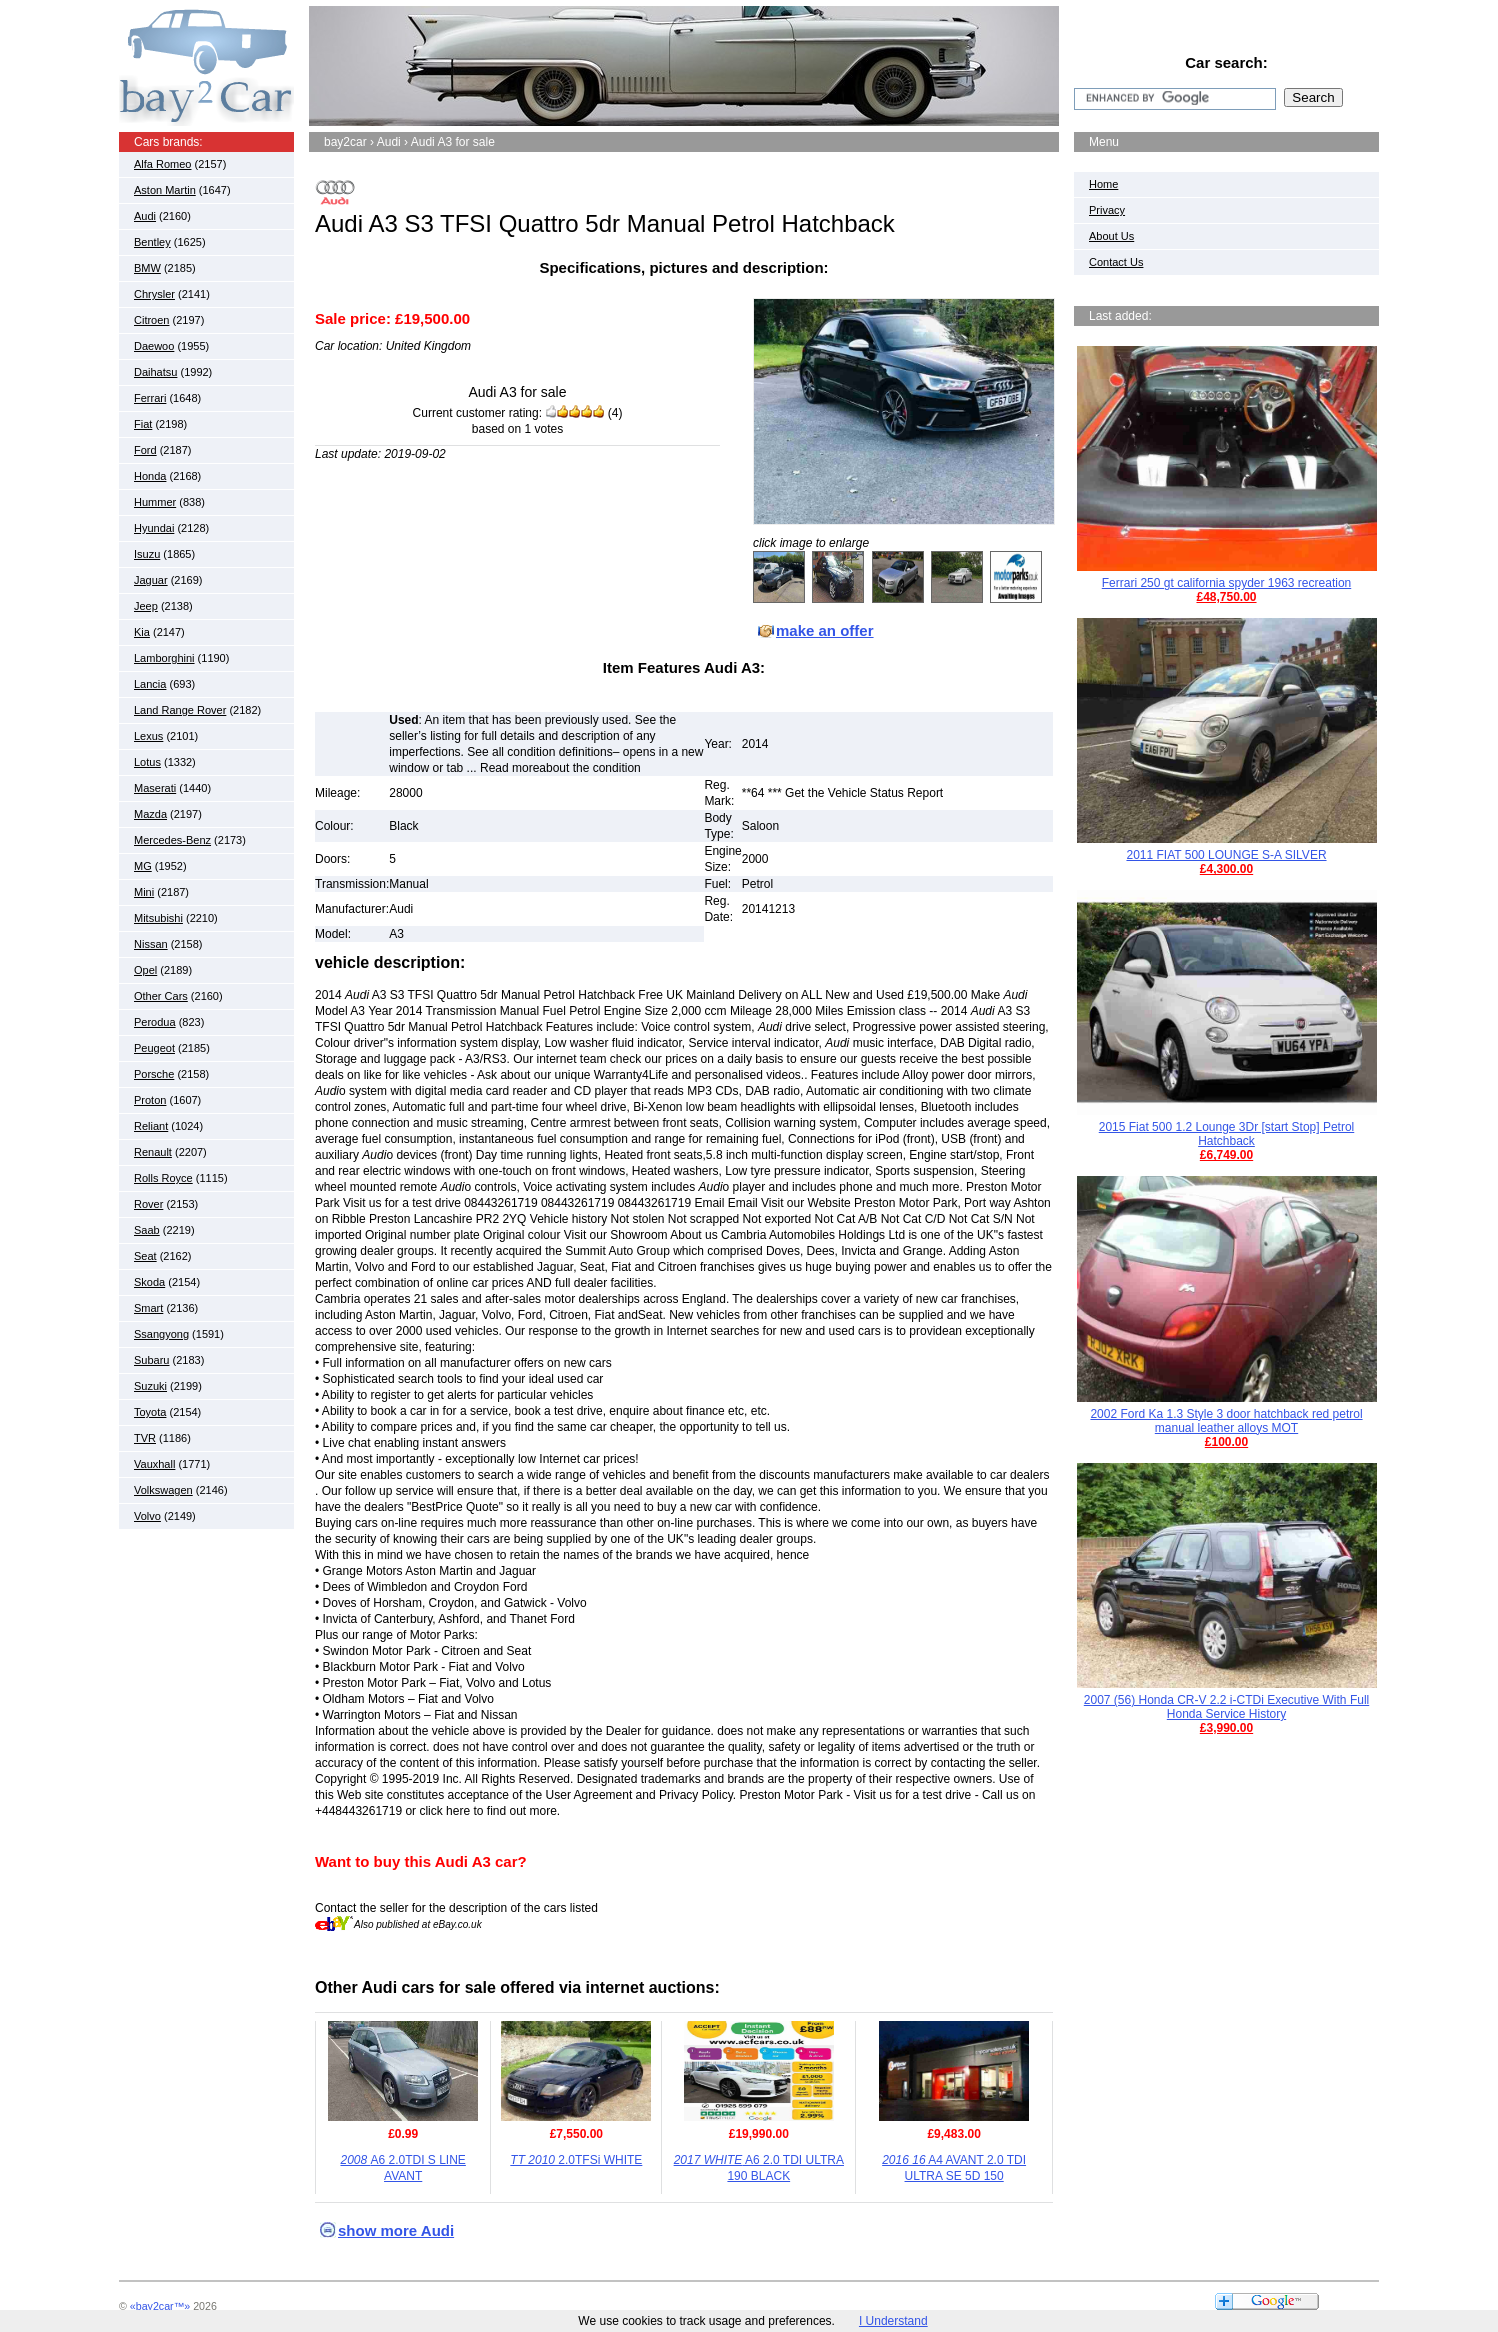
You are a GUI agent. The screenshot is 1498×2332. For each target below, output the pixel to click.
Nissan (151, 944)
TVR (145, 1438)
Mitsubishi (158, 918)
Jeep (146, 606)
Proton (150, 1100)
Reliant (151, 1126)
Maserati (155, 788)
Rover (148, 1204)
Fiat (143, 424)
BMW (147, 268)
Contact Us (1116, 262)
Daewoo (154, 346)
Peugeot (154, 1048)
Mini (144, 892)
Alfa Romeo (162, 164)
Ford (145, 450)
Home (1103, 184)
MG (143, 866)
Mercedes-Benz (172, 840)
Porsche (154, 1074)
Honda (150, 476)
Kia (142, 632)
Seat (145, 1256)
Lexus (148, 736)
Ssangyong (161, 1334)
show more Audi (396, 2230)
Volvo (147, 1516)
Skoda (149, 1282)
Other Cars (161, 996)
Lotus (147, 762)
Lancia (150, 684)
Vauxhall (154, 1464)
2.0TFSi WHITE (576, 2160)
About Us (1111, 236)
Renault (153, 1152)
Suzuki (150, 1386)
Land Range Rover (180, 710)
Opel (145, 970)
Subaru (151, 1360)
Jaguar (151, 580)
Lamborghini (164, 658)
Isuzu (147, 554)
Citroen (151, 320)
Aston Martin (165, 190)
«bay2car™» (160, 2306)
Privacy (1107, 210)
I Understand (893, 2321)
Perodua (155, 1022)
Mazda (150, 814)
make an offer (825, 630)
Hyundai (154, 528)
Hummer (155, 502)
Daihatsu (155, 372)
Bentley (152, 242)
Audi (145, 216)
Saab (147, 1230)
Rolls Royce (163, 1178)
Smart (148, 1308)
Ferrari (150, 398)
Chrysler (154, 294)
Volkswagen (163, 1490)
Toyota (150, 1412)
